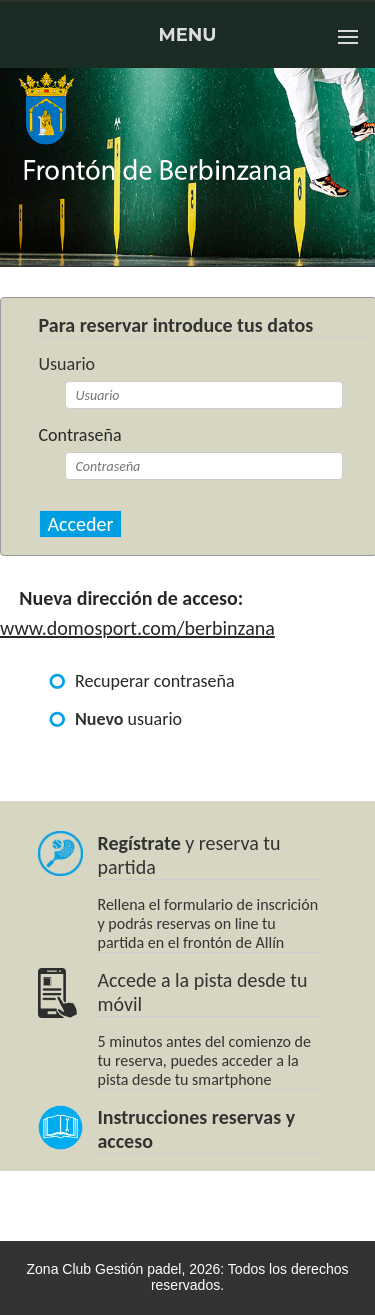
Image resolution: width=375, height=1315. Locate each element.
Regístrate (139, 843)
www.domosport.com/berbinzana (137, 628)
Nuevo (99, 719)
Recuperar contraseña (155, 681)
